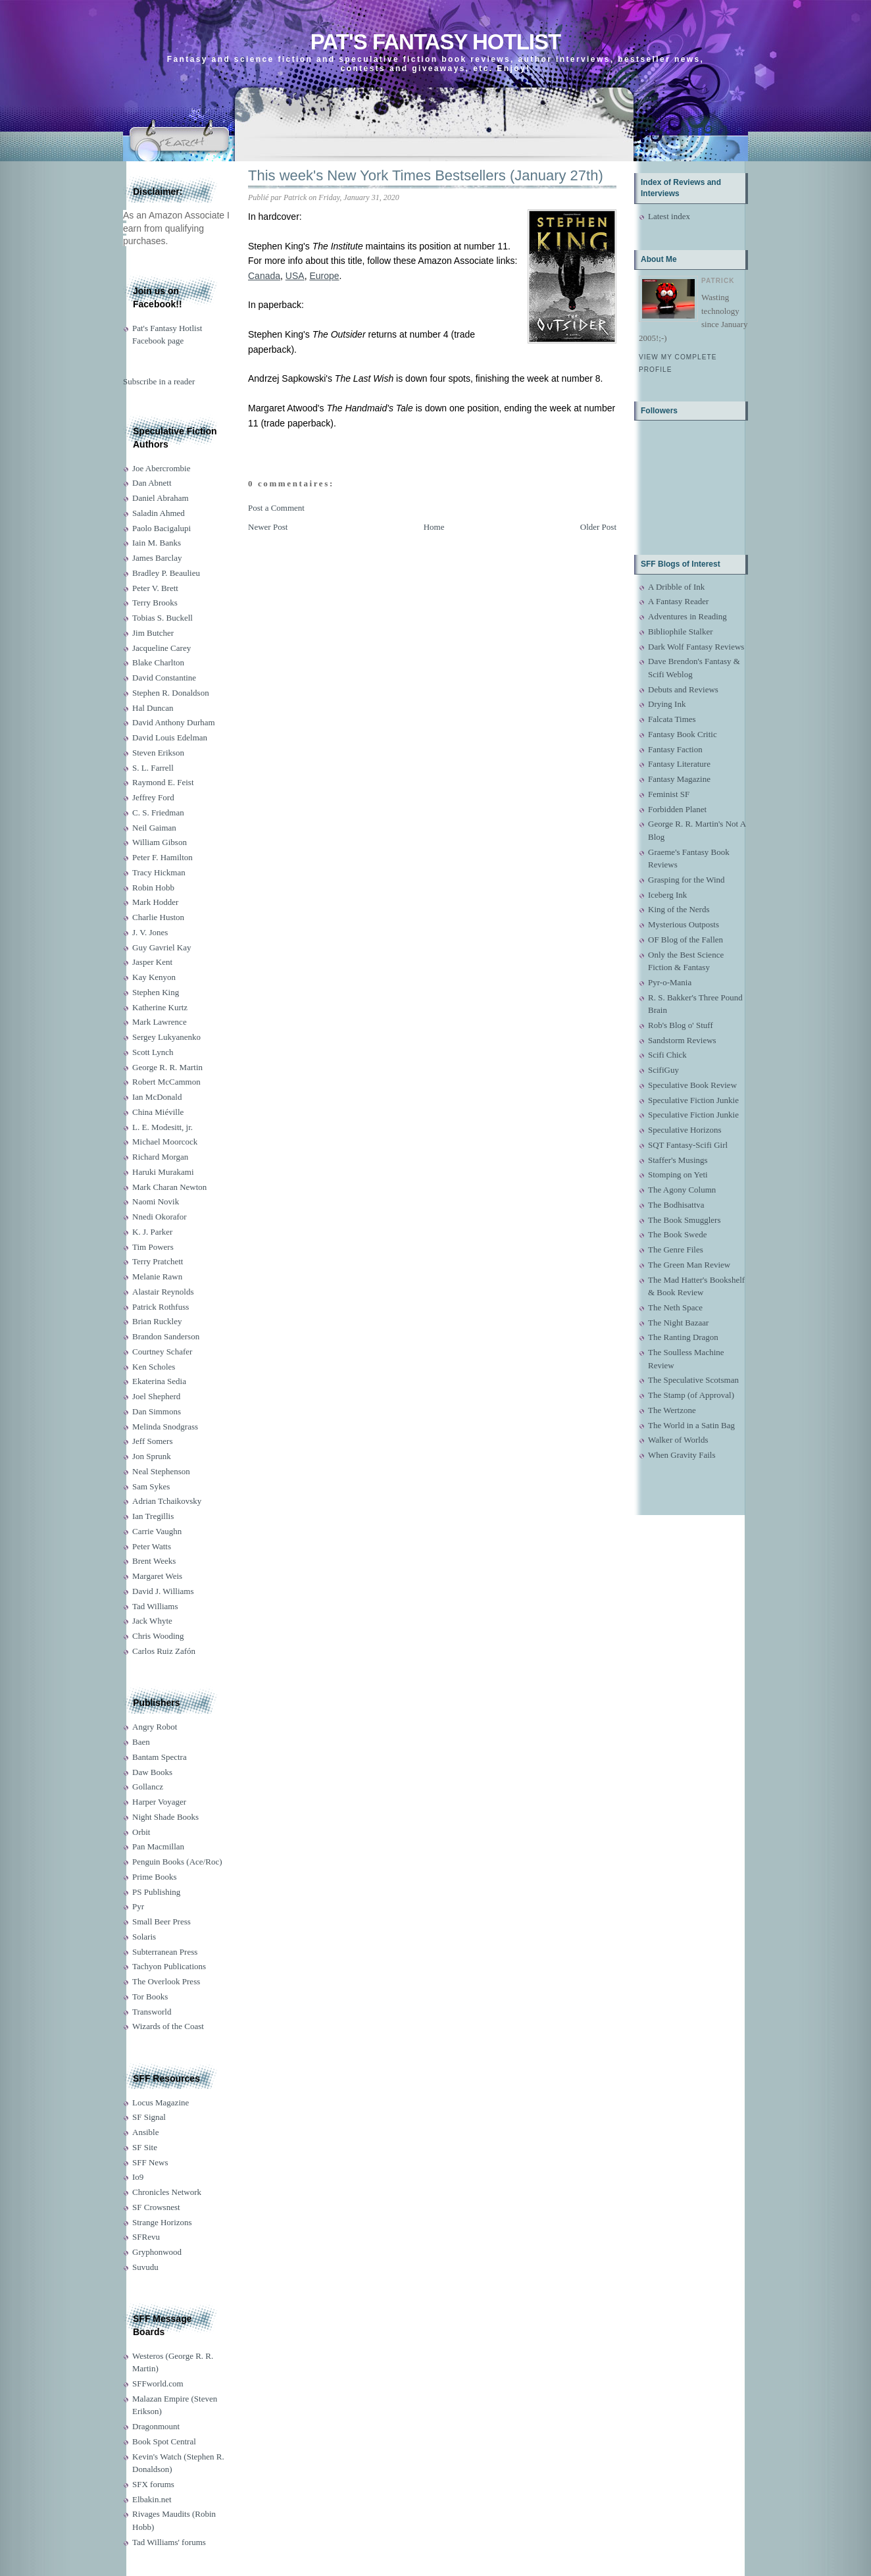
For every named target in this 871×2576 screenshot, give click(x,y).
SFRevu (146, 2237)
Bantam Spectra (159, 1757)
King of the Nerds (679, 909)
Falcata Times (672, 719)
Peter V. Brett (155, 588)
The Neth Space (675, 1307)
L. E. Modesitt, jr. (162, 1127)
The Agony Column (682, 1190)
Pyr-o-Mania (669, 982)
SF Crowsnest (156, 2207)
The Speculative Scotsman (693, 1380)
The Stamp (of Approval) (691, 1395)
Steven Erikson (158, 753)
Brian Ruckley (157, 1321)
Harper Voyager (159, 1802)
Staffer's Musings (678, 1160)
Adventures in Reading (687, 616)
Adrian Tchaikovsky (166, 1501)
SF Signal (149, 2117)
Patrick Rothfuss (160, 1307)
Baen (141, 1742)
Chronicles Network (166, 2192)
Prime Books (154, 1877)
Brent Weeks (154, 1561)
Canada (264, 275)
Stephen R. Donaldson (170, 693)
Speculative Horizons (685, 1130)
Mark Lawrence (159, 1022)
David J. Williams (162, 1591)
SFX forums (153, 2484)
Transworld (151, 2012)
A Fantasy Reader (678, 601)
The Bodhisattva (676, 1205)
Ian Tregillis (153, 1516)
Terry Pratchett (157, 1261)
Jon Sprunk (151, 1456)
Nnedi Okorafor (159, 1217)
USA (295, 275)
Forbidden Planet (677, 809)
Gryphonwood (157, 2252)
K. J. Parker (152, 1232)
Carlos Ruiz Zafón (163, 1651)
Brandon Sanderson (165, 1336)
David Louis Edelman (169, 737)
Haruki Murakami (163, 1172)
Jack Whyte (152, 1621)
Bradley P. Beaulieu (166, 573)
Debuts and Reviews (683, 689)
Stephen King (155, 992)
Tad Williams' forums (169, 2542)
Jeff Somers (152, 1441)
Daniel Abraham (160, 498)
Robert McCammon (166, 1082)
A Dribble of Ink (676, 587)
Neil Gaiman (154, 828)
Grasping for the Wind (686, 880)
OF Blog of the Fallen (685, 939)
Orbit (141, 1832)
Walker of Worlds (678, 1440)
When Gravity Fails (682, 1455)
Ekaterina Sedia (159, 1381)
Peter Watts (151, 1546)
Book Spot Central (164, 2441)
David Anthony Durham (173, 722)
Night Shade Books (165, 1817)
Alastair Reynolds (163, 1292)
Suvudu (145, 2267)
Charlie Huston (158, 917)
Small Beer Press (161, 1921)
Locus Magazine (160, 2102)
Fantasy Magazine (679, 779)
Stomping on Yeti (678, 1174)
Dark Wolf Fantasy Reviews (696, 647)
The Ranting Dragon (683, 1337)
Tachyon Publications (169, 1966)
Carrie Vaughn (157, 1531)
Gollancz (147, 1786)
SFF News (150, 2162)
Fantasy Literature (679, 764)
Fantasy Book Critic (682, 734)
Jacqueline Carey (161, 648)
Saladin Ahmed (158, 513)
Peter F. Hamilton (162, 857)
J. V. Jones (150, 932)
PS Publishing (156, 1892)
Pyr (138, 1906)
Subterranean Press (164, 1952)
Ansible (145, 2132)
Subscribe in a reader (159, 381)
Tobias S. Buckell (162, 618)
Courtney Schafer (162, 1351)
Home (434, 527)
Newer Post (267, 527)
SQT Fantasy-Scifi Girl (688, 1145)
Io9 (137, 2177)
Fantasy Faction (675, 749)
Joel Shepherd (156, 1396)
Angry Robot (154, 1727)
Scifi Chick (667, 1055)
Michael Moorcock (164, 1141)
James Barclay (157, 558)
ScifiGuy (663, 1070)
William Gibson (159, 842)
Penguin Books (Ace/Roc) (177, 1862)
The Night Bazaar (678, 1322)
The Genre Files (675, 1249)
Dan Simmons (156, 1411)
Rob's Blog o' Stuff (680, 1025)
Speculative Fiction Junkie (693, 1100)
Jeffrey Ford (153, 797)
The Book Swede (677, 1234)
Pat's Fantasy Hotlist (435, 42)
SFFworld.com (158, 2383)
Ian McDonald (157, 1097)
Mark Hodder (155, 902)
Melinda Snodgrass (165, 1426)
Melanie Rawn (157, 1276)
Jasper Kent (152, 962)
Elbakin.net (152, 2499)
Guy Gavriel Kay (161, 947)
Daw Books (152, 1772)
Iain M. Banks (156, 543)
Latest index (669, 216)
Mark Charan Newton (169, 1187)
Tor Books (150, 1996)
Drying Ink (666, 704)
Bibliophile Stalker (680, 631)
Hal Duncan (152, 708)
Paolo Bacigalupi (161, 528)
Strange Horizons (162, 2222)
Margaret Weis (157, 1576)
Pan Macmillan (158, 1846)
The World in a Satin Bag (691, 1425)
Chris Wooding (158, 1636)
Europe (324, 275)
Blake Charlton (158, 662)
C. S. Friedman (158, 812)
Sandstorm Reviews (682, 1040)
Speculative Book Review (692, 1085)
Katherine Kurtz (159, 1007)
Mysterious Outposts (683, 924)
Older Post (598, 527)
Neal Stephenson (161, 1471)
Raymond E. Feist (163, 782)
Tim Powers (153, 1247)
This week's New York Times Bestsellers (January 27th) (425, 175)
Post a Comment (276, 508)
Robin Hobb (153, 887)
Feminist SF (668, 794)
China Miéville (158, 1112)
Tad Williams (155, 1606)
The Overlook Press (166, 1981)
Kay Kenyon (154, 977)
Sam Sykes (151, 1486)
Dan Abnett (152, 483)
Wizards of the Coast (168, 2026)
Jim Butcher (153, 633)
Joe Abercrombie (161, 468)
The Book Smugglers (684, 1220)
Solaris (144, 1937)
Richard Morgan (160, 1157)
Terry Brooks (155, 602)
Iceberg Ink (667, 895)
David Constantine (164, 678)
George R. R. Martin (167, 1067)
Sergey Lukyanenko (166, 1037)
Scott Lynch (152, 1052)
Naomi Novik (155, 1201)
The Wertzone (672, 1410)
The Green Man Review (689, 1265)
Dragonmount (156, 2426)
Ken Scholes (153, 1367)
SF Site (144, 2147)
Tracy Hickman (159, 872)
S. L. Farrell (153, 768)
